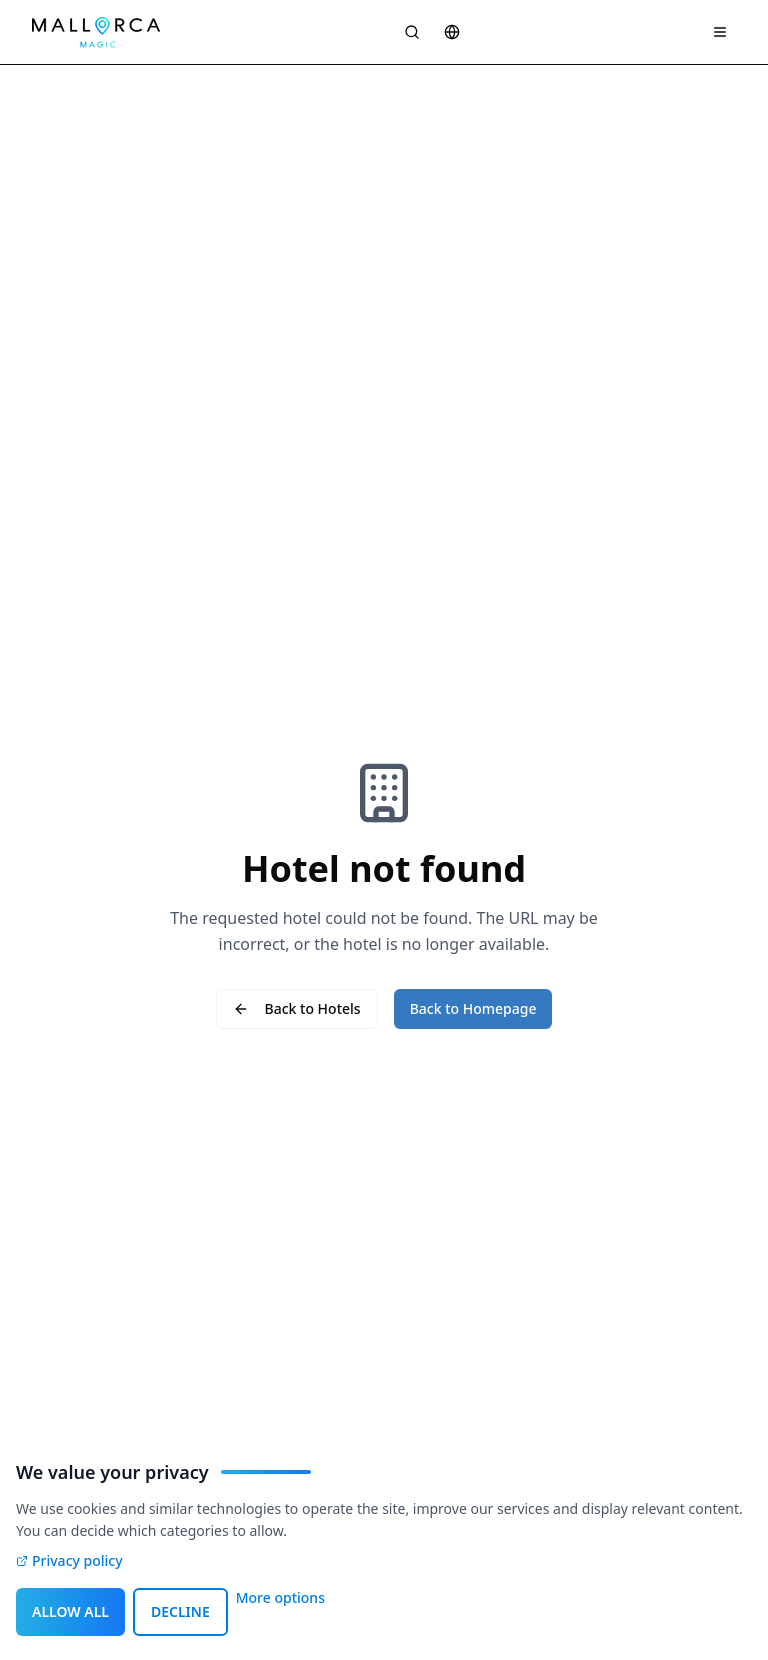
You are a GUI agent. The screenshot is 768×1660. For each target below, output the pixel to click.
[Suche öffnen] (412, 32)
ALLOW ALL (70, 1611)
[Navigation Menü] (720, 32)
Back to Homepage (473, 1008)
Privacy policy (69, 1560)
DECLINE (180, 1611)
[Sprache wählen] (452, 32)
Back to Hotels (297, 1008)
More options (280, 1597)
